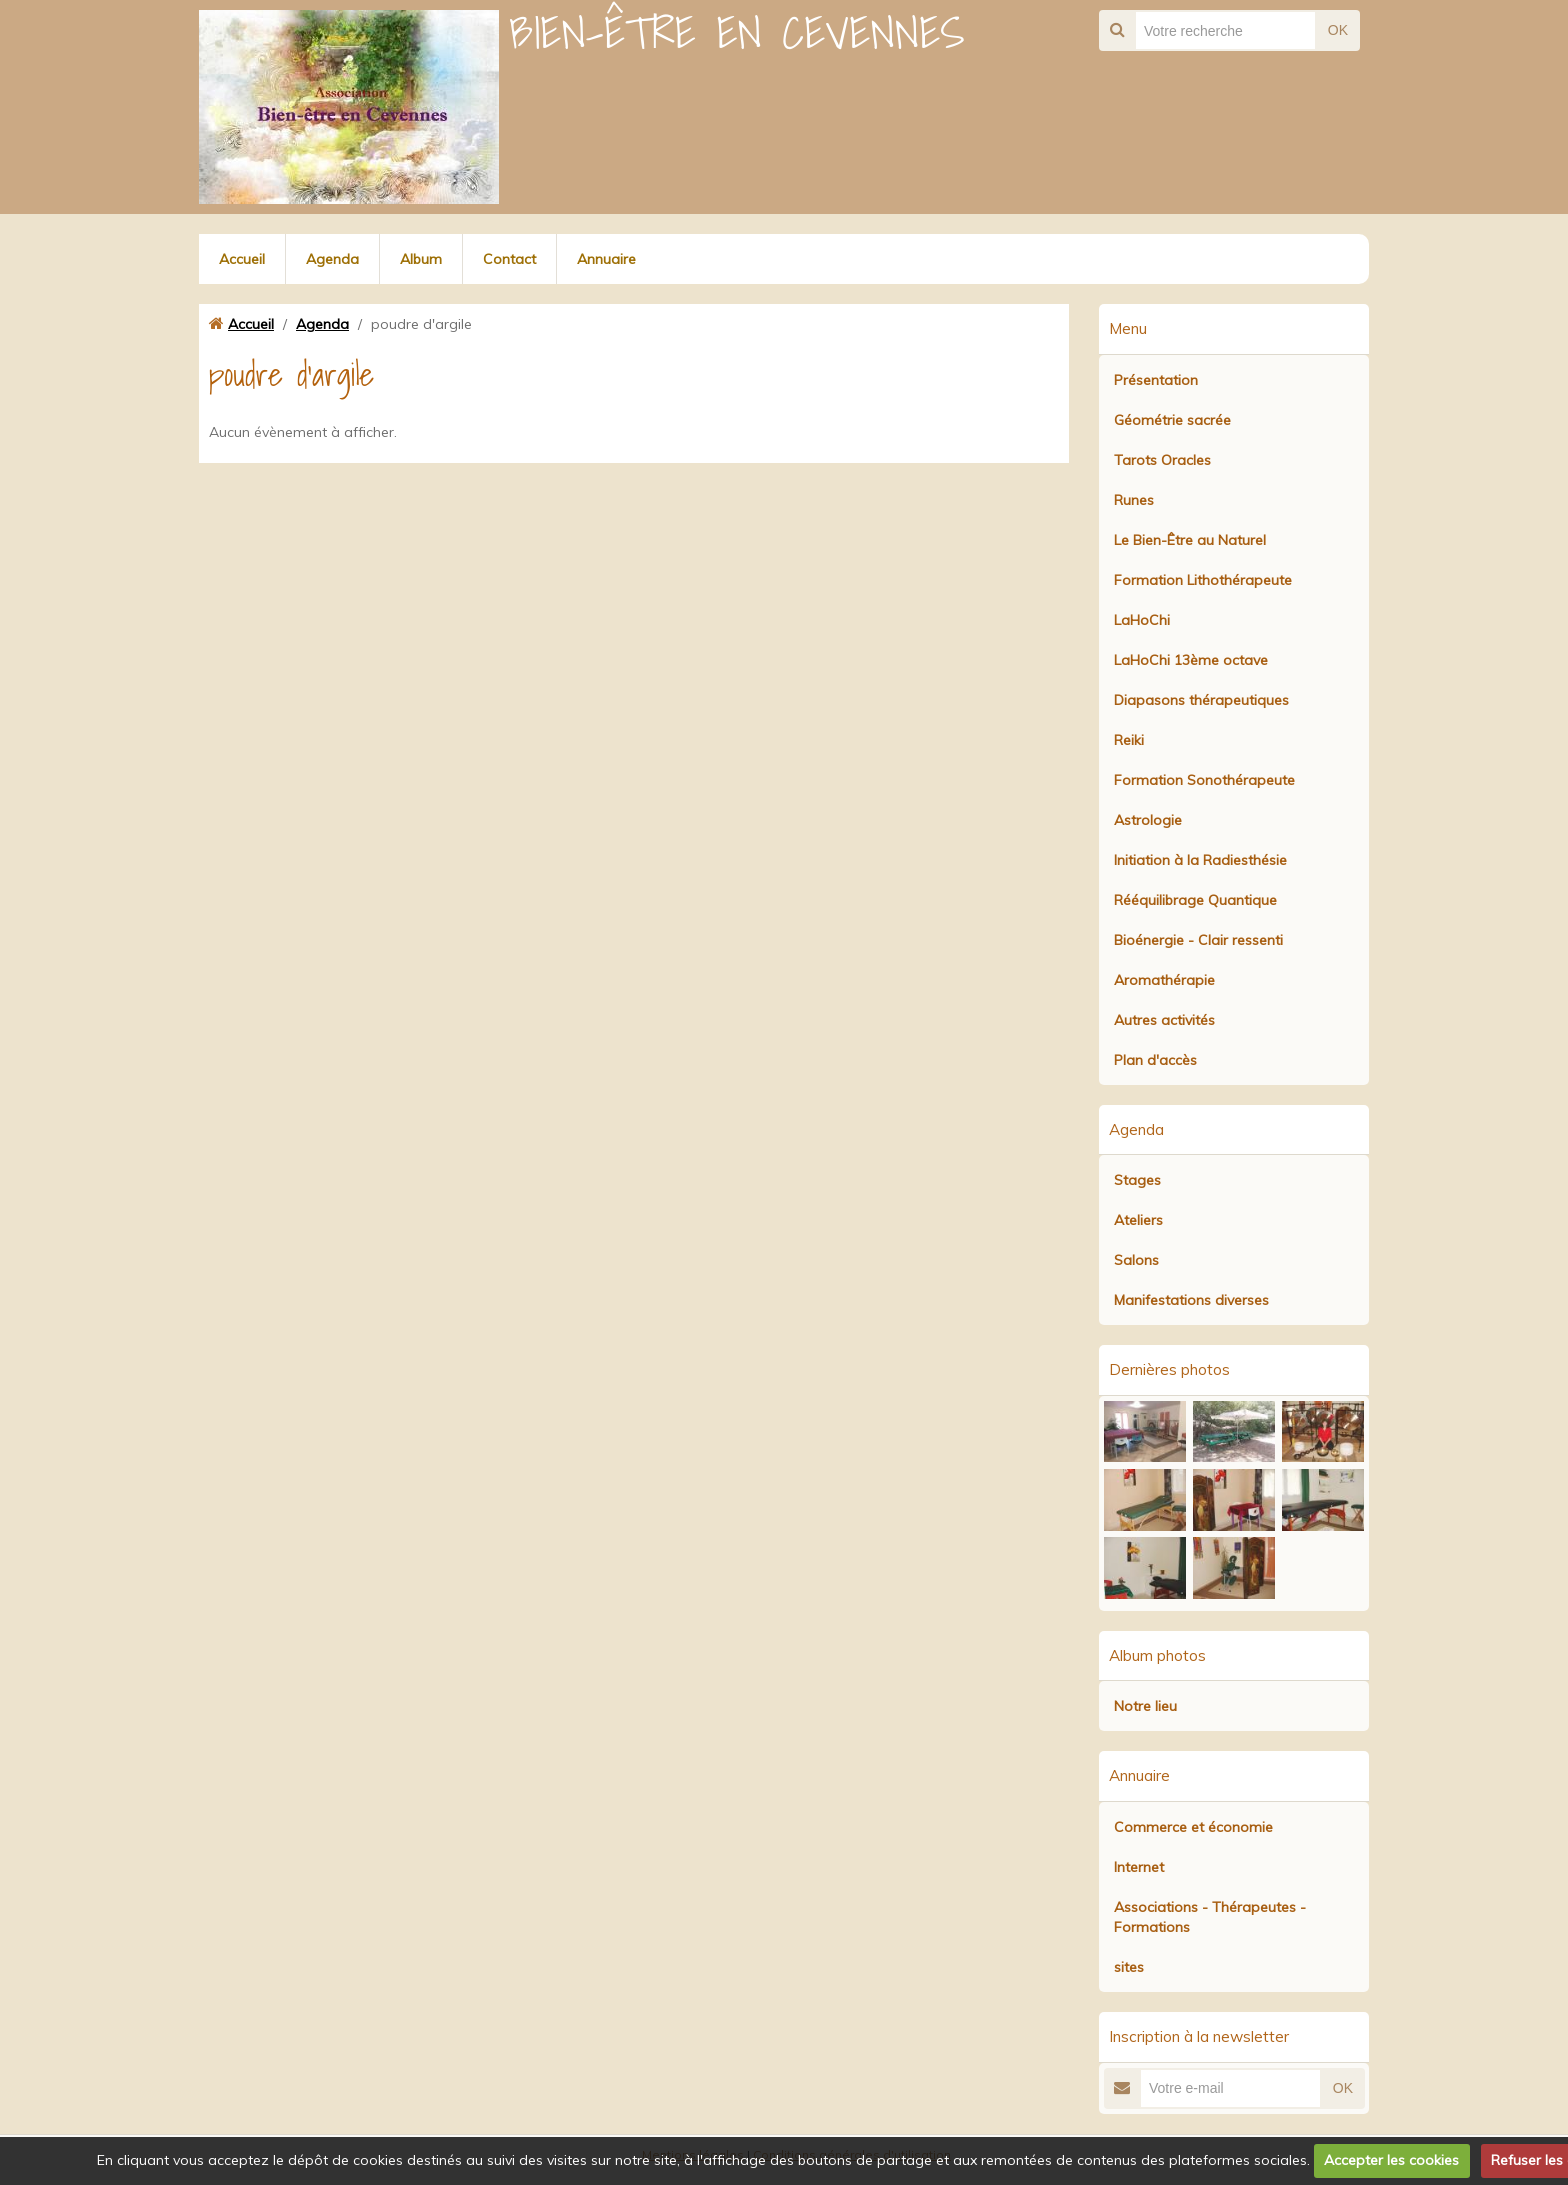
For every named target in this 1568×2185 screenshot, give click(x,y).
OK (1338, 30)
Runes (1134, 500)
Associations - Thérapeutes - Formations (1210, 1917)
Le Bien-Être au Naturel (1190, 540)
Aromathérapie (1164, 980)
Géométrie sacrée (1172, 420)
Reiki (1129, 740)
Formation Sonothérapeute (1204, 780)
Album (421, 259)
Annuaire (606, 259)
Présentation (1156, 380)
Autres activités (1164, 1020)
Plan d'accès (1155, 1060)
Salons (1136, 1260)
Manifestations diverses (1191, 1300)
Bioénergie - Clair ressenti (1198, 940)
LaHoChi (1142, 620)
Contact (509, 259)
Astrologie (1148, 820)
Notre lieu (1145, 1706)
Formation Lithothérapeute (1203, 580)
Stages (1137, 1180)
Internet (1139, 1867)
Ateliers (1138, 1220)
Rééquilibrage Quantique (1195, 900)
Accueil (242, 259)
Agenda (332, 259)
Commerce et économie (1193, 1827)
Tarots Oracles (1162, 460)
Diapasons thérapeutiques (1201, 700)
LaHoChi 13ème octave (1191, 660)
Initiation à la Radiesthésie (1200, 860)
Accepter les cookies (1391, 2160)
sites (1129, 1967)
